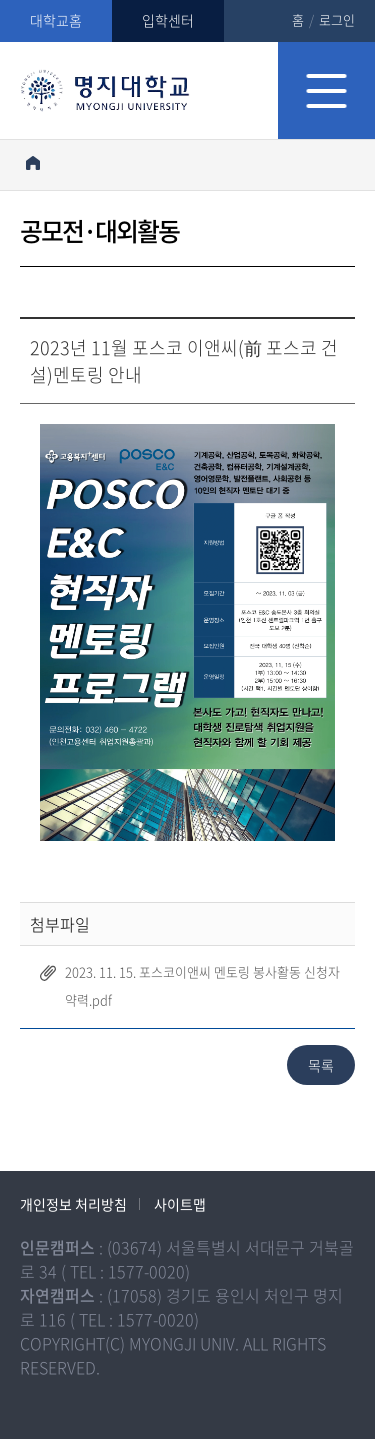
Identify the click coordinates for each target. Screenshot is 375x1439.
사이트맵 (180, 1204)
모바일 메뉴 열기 (326, 90)
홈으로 (32, 162)
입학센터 (168, 20)
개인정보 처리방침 (73, 1204)
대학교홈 (56, 20)
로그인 (337, 19)
